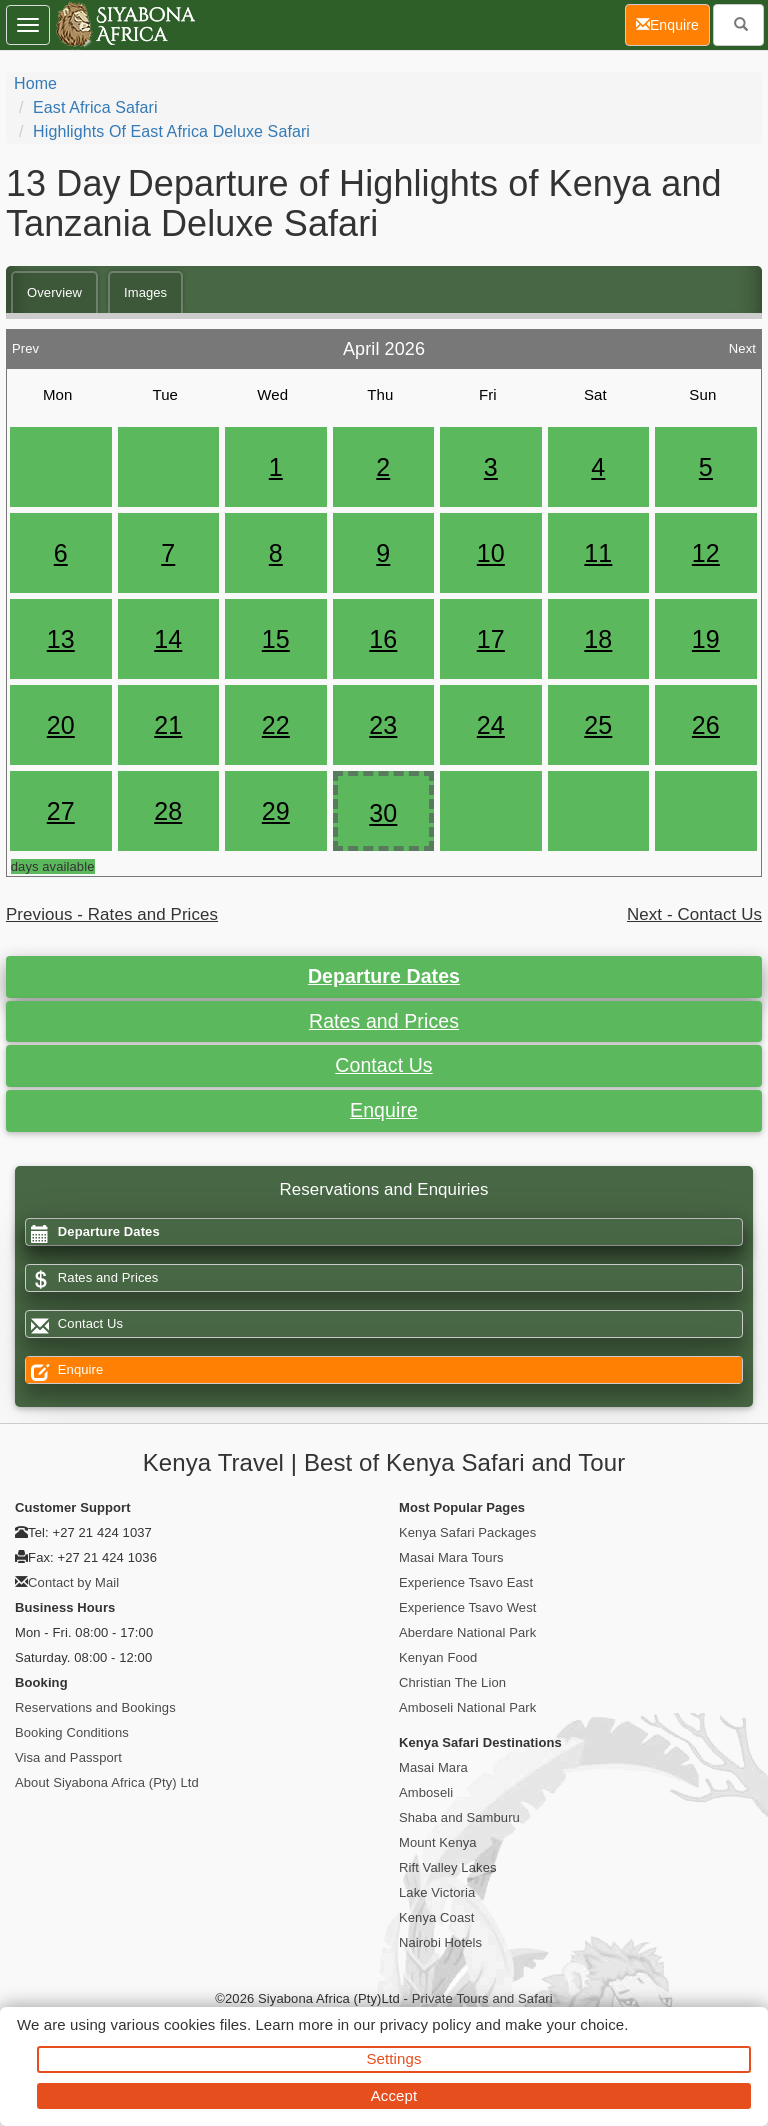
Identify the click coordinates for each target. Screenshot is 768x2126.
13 (61, 639)
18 (598, 639)
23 (383, 725)
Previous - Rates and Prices (112, 914)
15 (276, 639)
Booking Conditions (72, 1732)
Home (35, 83)
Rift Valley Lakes (448, 1867)
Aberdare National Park (467, 1632)
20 (61, 725)
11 (598, 553)
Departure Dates (384, 976)
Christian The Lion (452, 1682)
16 (383, 639)
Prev (25, 343)
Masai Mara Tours (451, 1557)
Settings (394, 2058)
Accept (394, 2095)
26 (706, 725)
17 (491, 639)
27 (61, 811)
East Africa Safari (95, 107)
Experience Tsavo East (466, 1582)
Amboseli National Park (467, 1707)
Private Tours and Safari (482, 1998)
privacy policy (425, 2024)
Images (145, 292)
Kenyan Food (438, 1657)
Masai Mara (433, 1767)
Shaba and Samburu (459, 1817)
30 (383, 813)
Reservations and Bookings (95, 1707)
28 (168, 811)
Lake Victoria (437, 1892)
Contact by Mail (73, 1582)
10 (491, 553)
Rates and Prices (384, 1021)
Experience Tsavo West (467, 1607)
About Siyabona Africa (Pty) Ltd (107, 1782)
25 (598, 725)
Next (742, 343)
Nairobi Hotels (440, 1942)
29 (276, 811)
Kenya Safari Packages (467, 1532)
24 (491, 725)
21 (168, 725)
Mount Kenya (438, 1842)
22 (276, 725)
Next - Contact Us (694, 914)
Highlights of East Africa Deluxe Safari (171, 131)
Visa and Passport (68, 1757)
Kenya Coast (437, 1917)
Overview (54, 292)
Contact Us (383, 1065)
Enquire (384, 1110)
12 (706, 553)
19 (706, 639)
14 (168, 639)
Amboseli (426, 1792)
